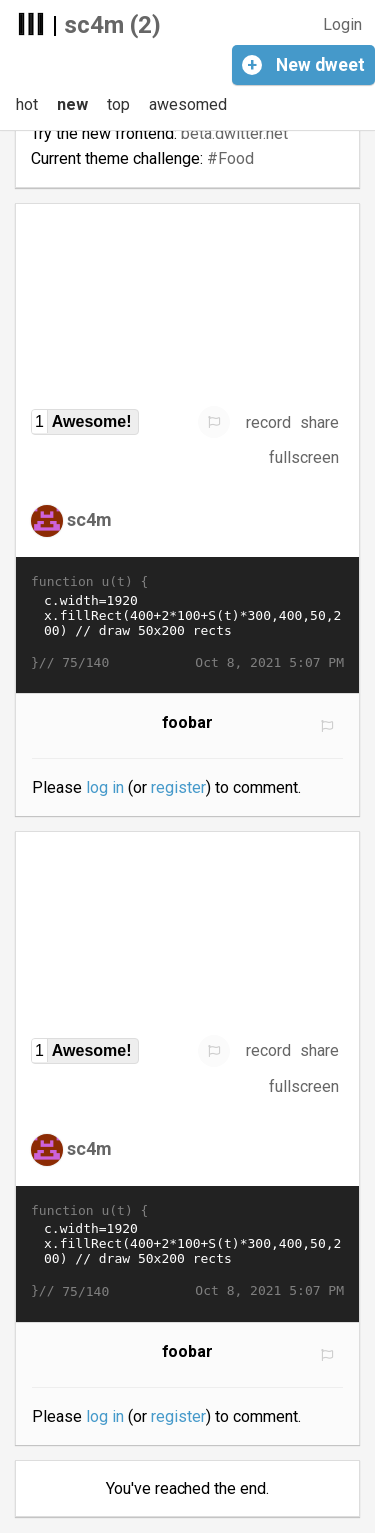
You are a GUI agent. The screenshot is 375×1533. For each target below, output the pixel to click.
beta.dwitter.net (234, 133)
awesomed (188, 104)
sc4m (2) (112, 25)
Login (342, 24)
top (118, 104)
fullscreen (304, 457)
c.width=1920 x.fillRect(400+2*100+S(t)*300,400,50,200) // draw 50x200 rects (187, 623)
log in (105, 787)
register (178, 787)
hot (27, 104)
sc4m (89, 519)
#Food (230, 158)
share (319, 422)
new (72, 104)
